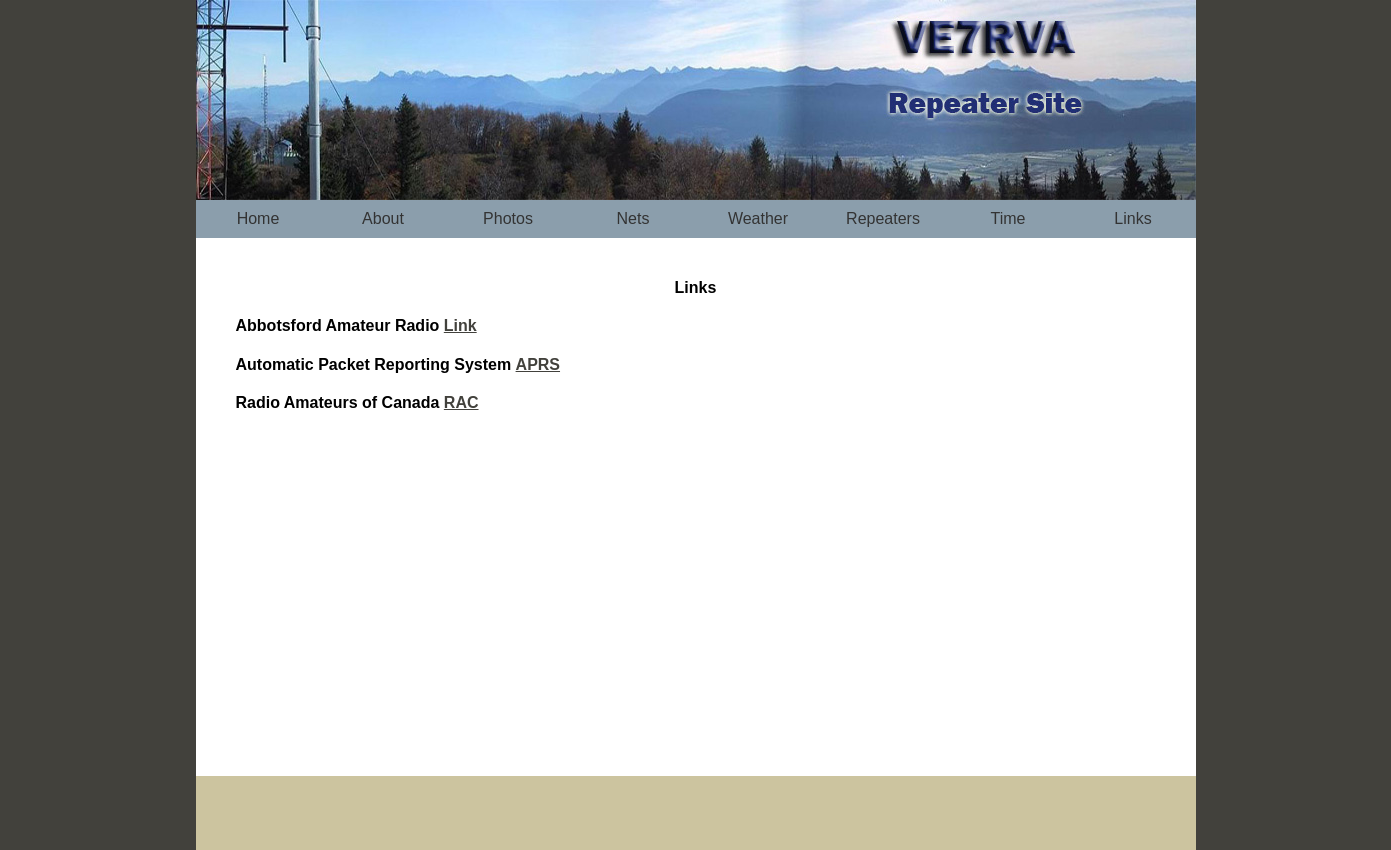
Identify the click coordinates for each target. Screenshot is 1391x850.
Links (1132, 218)
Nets (633, 218)
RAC (461, 402)
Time (1008, 218)
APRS (538, 364)
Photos (508, 218)
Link (460, 325)
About (383, 218)
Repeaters (883, 218)
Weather (758, 218)
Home (258, 218)
